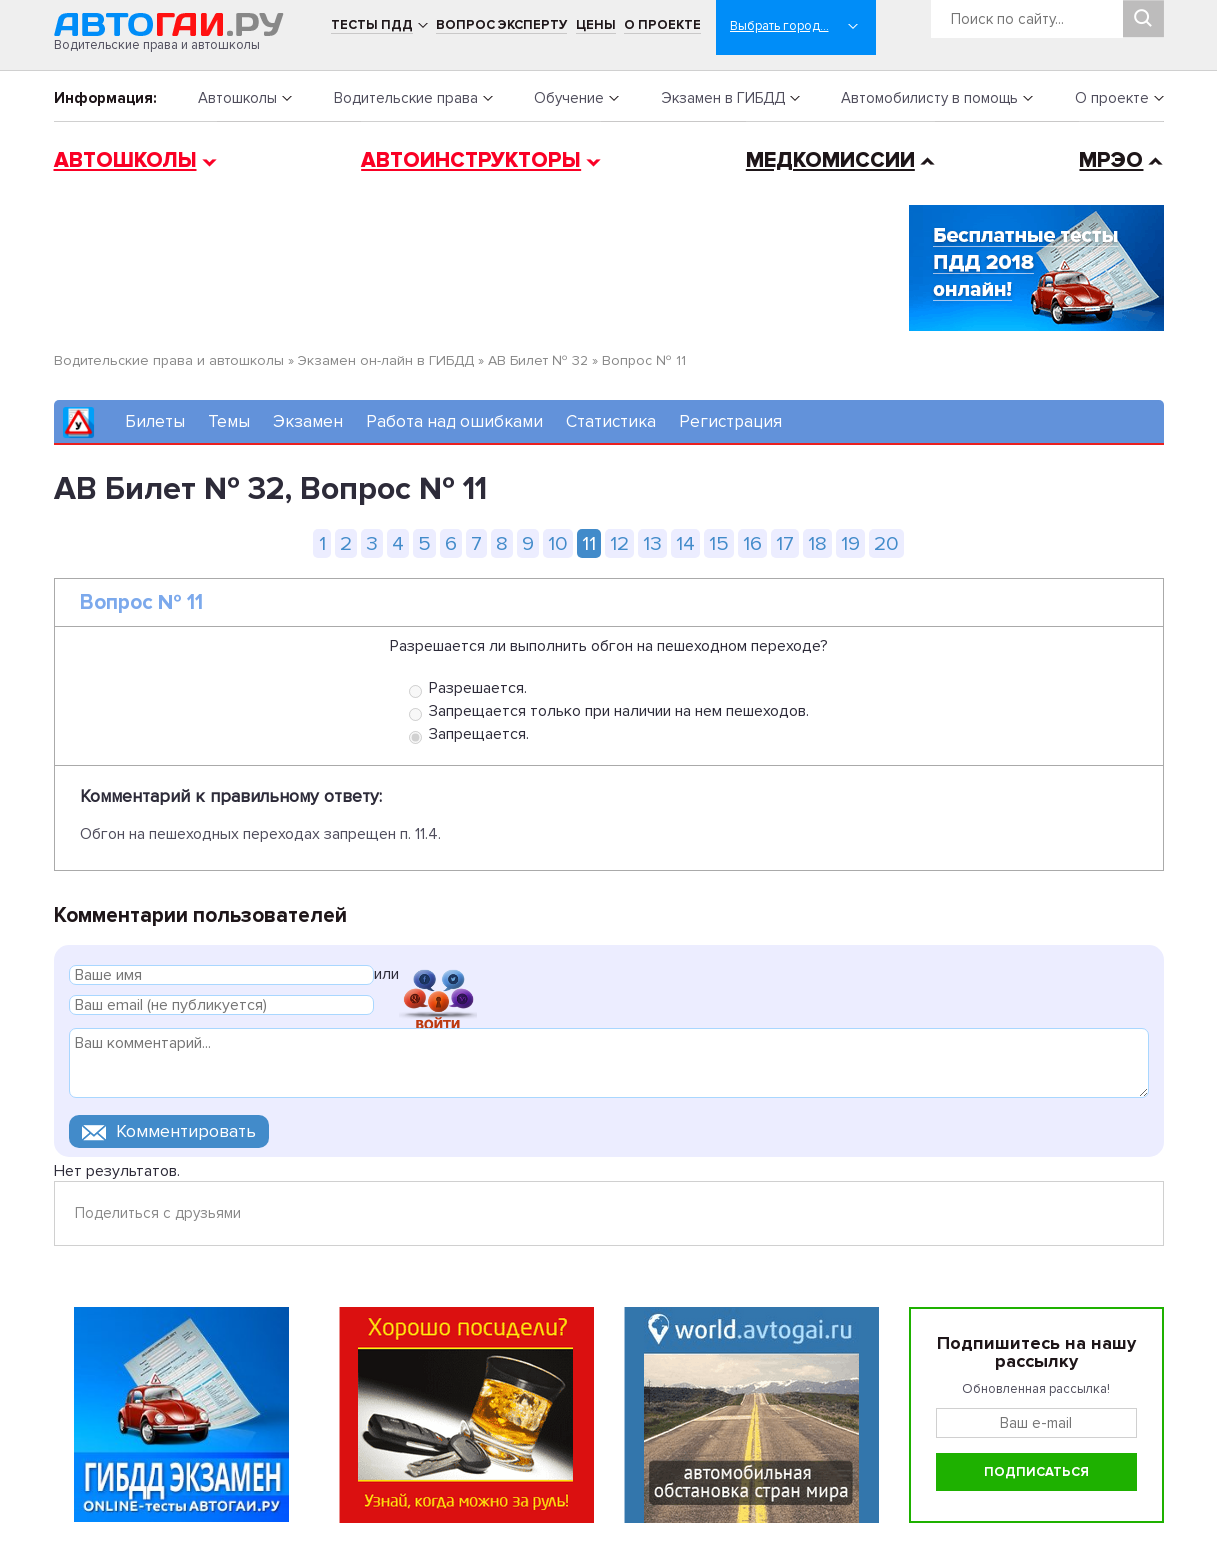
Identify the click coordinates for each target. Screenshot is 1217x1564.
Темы (229, 421)
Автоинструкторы (471, 160)
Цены (596, 25)
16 (752, 543)
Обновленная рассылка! (1036, 1389)
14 (685, 543)
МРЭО (1111, 160)
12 (619, 543)
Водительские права (406, 98)
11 (589, 543)
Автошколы (237, 98)
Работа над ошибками (454, 421)
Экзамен (308, 421)
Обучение (569, 98)
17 (785, 543)
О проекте (662, 25)
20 (886, 543)
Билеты (155, 421)
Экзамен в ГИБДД (723, 98)
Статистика (611, 421)
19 (850, 543)
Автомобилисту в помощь (929, 98)
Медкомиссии (830, 160)
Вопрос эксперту (501, 25)
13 (652, 543)
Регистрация (730, 421)
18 (817, 543)
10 (558, 543)
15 (719, 543)
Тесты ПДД (372, 25)
